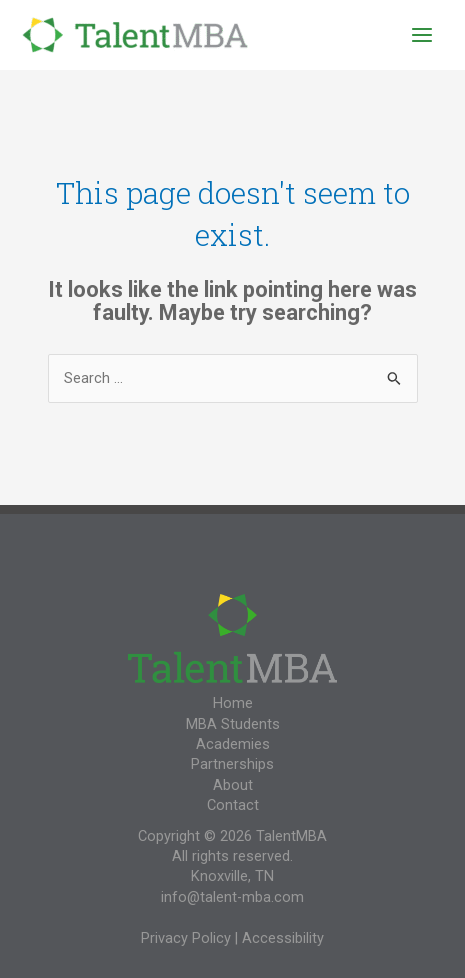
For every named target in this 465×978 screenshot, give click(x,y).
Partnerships (232, 764)
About (233, 785)
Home (233, 703)
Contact (233, 805)
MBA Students (233, 724)
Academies (233, 744)
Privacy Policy (186, 938)
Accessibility (283, 938)
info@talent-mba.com (232, 897)
